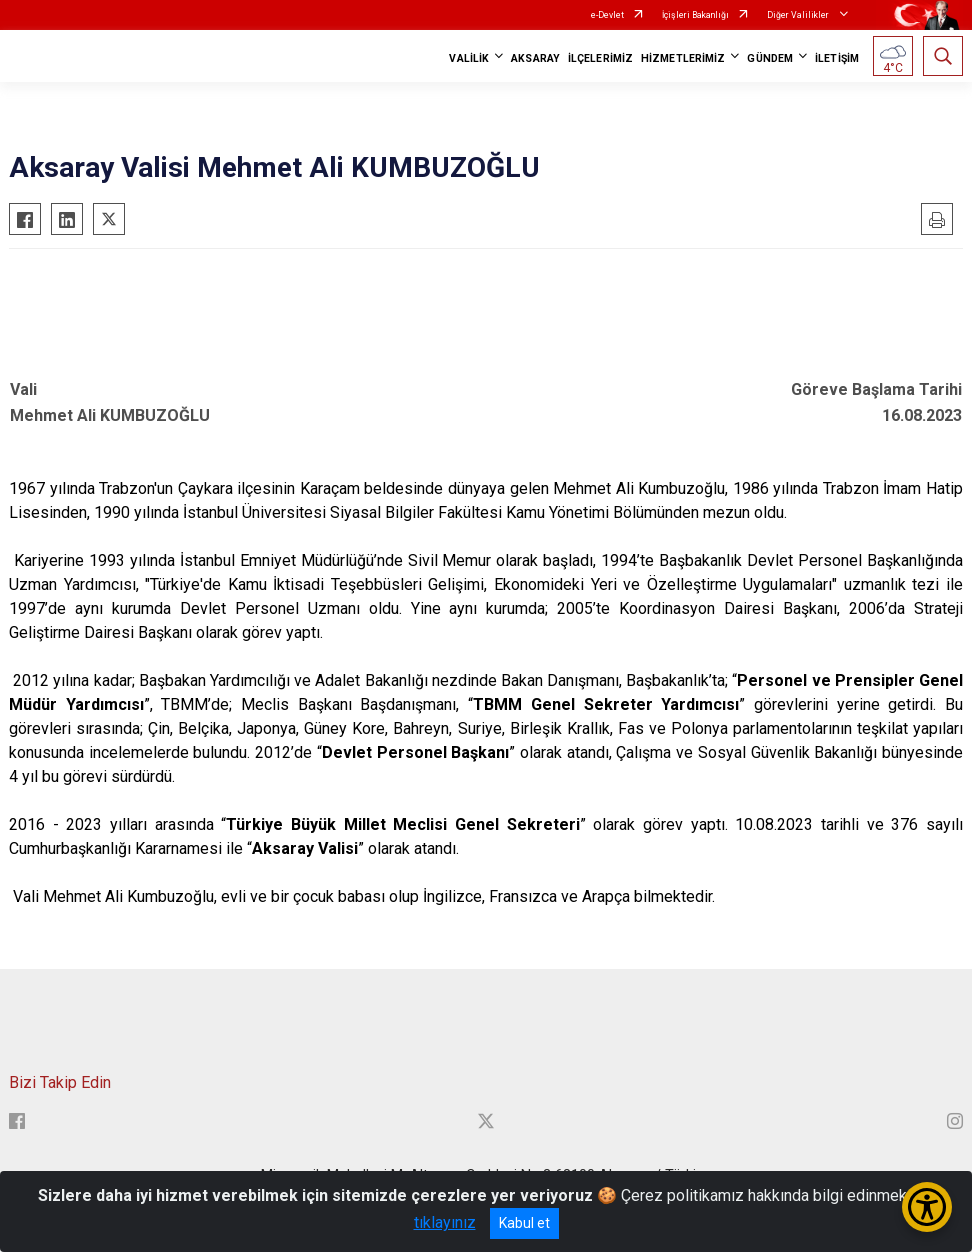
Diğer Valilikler (799, 15)
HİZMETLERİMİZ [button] (683, 58)
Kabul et (524, 1223)
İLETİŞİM (837, 58)
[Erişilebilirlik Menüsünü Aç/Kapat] (927, 1207)
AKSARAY (535, 58)
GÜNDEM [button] (770, 58)
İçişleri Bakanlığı (695, 15)
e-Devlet (607, 15)
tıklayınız (445, 1222)
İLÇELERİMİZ (600, 58)
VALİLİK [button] (469, 58)
